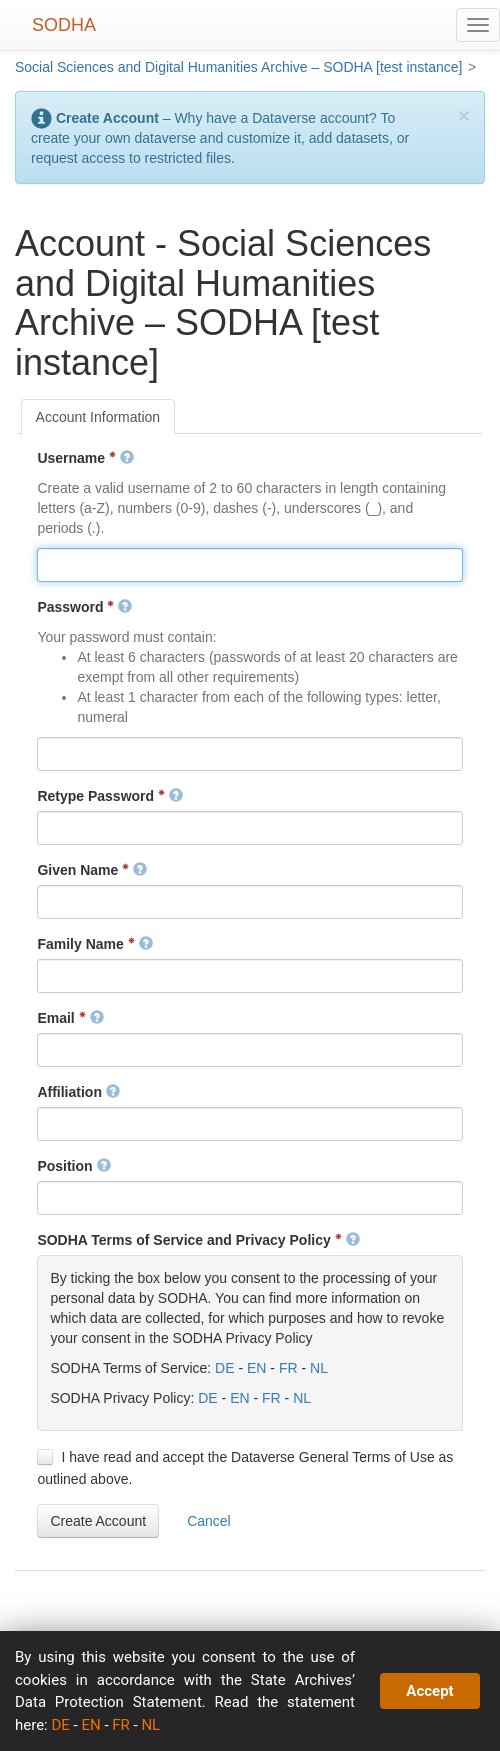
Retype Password (110, 796)
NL (319, 1368)
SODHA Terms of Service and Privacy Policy (198, 1240)
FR (288, 1368)
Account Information (98, 417)
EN (256, 1368)
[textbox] (249, 565)
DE (224, 1368)
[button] (98, 1521)
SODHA (64, 25)
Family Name (94, 944)
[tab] (98, 417)
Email (70, 1018)
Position (73, 1166)
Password (84, 607)
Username (85, 458)
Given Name (92, 870)
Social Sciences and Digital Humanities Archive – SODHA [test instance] (238, 67)
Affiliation (78, 1092)
